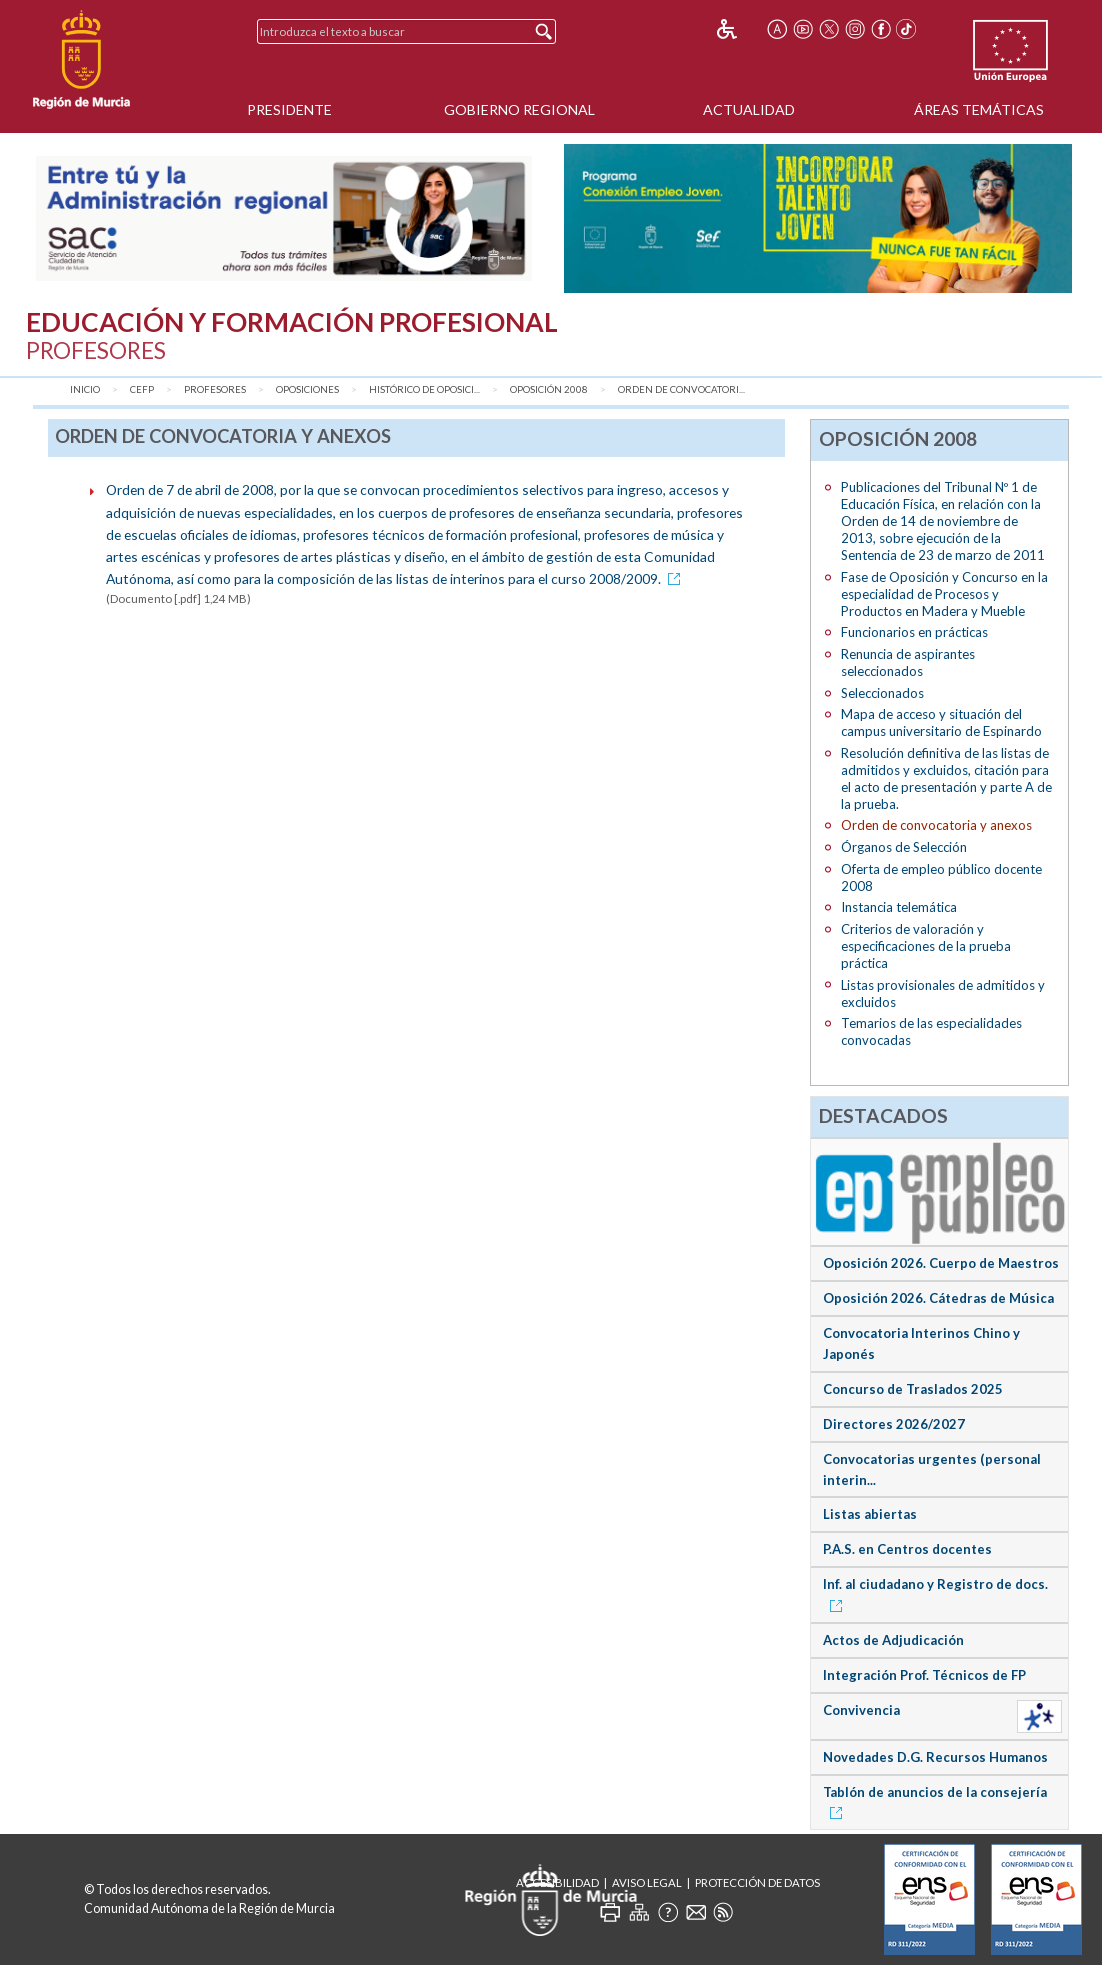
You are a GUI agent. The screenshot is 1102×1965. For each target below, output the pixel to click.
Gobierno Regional (519, 109)
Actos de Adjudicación (893, 1640)
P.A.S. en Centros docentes (907, 1549)
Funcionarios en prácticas (914, 632)
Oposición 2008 (549, 389)
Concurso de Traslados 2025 (913, 1389)
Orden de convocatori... (681, 389)
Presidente (289, 109)
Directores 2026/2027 (894, 1424)
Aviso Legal (647, 1882)
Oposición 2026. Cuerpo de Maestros (941, 1263)
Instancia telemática (899, 907)
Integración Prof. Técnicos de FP (924, 1675)
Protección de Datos (757, 1882)
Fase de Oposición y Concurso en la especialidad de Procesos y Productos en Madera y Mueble (944, 594)
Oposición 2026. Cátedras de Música (938, 1298)
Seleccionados (882, 693)
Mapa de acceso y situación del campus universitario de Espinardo (941, 722)
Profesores (215, 389)
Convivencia (861, 1710)
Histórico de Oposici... (424, 389)
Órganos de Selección (904, 847)
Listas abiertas (870, 1514)
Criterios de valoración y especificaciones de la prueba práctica (926, 946)
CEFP (142, 389)
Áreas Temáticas (979, 109)
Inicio (85, 389)
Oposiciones (307, 389)
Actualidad (749, 109)
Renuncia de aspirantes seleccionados (908, 662)
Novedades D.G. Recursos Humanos (935, 1757)
